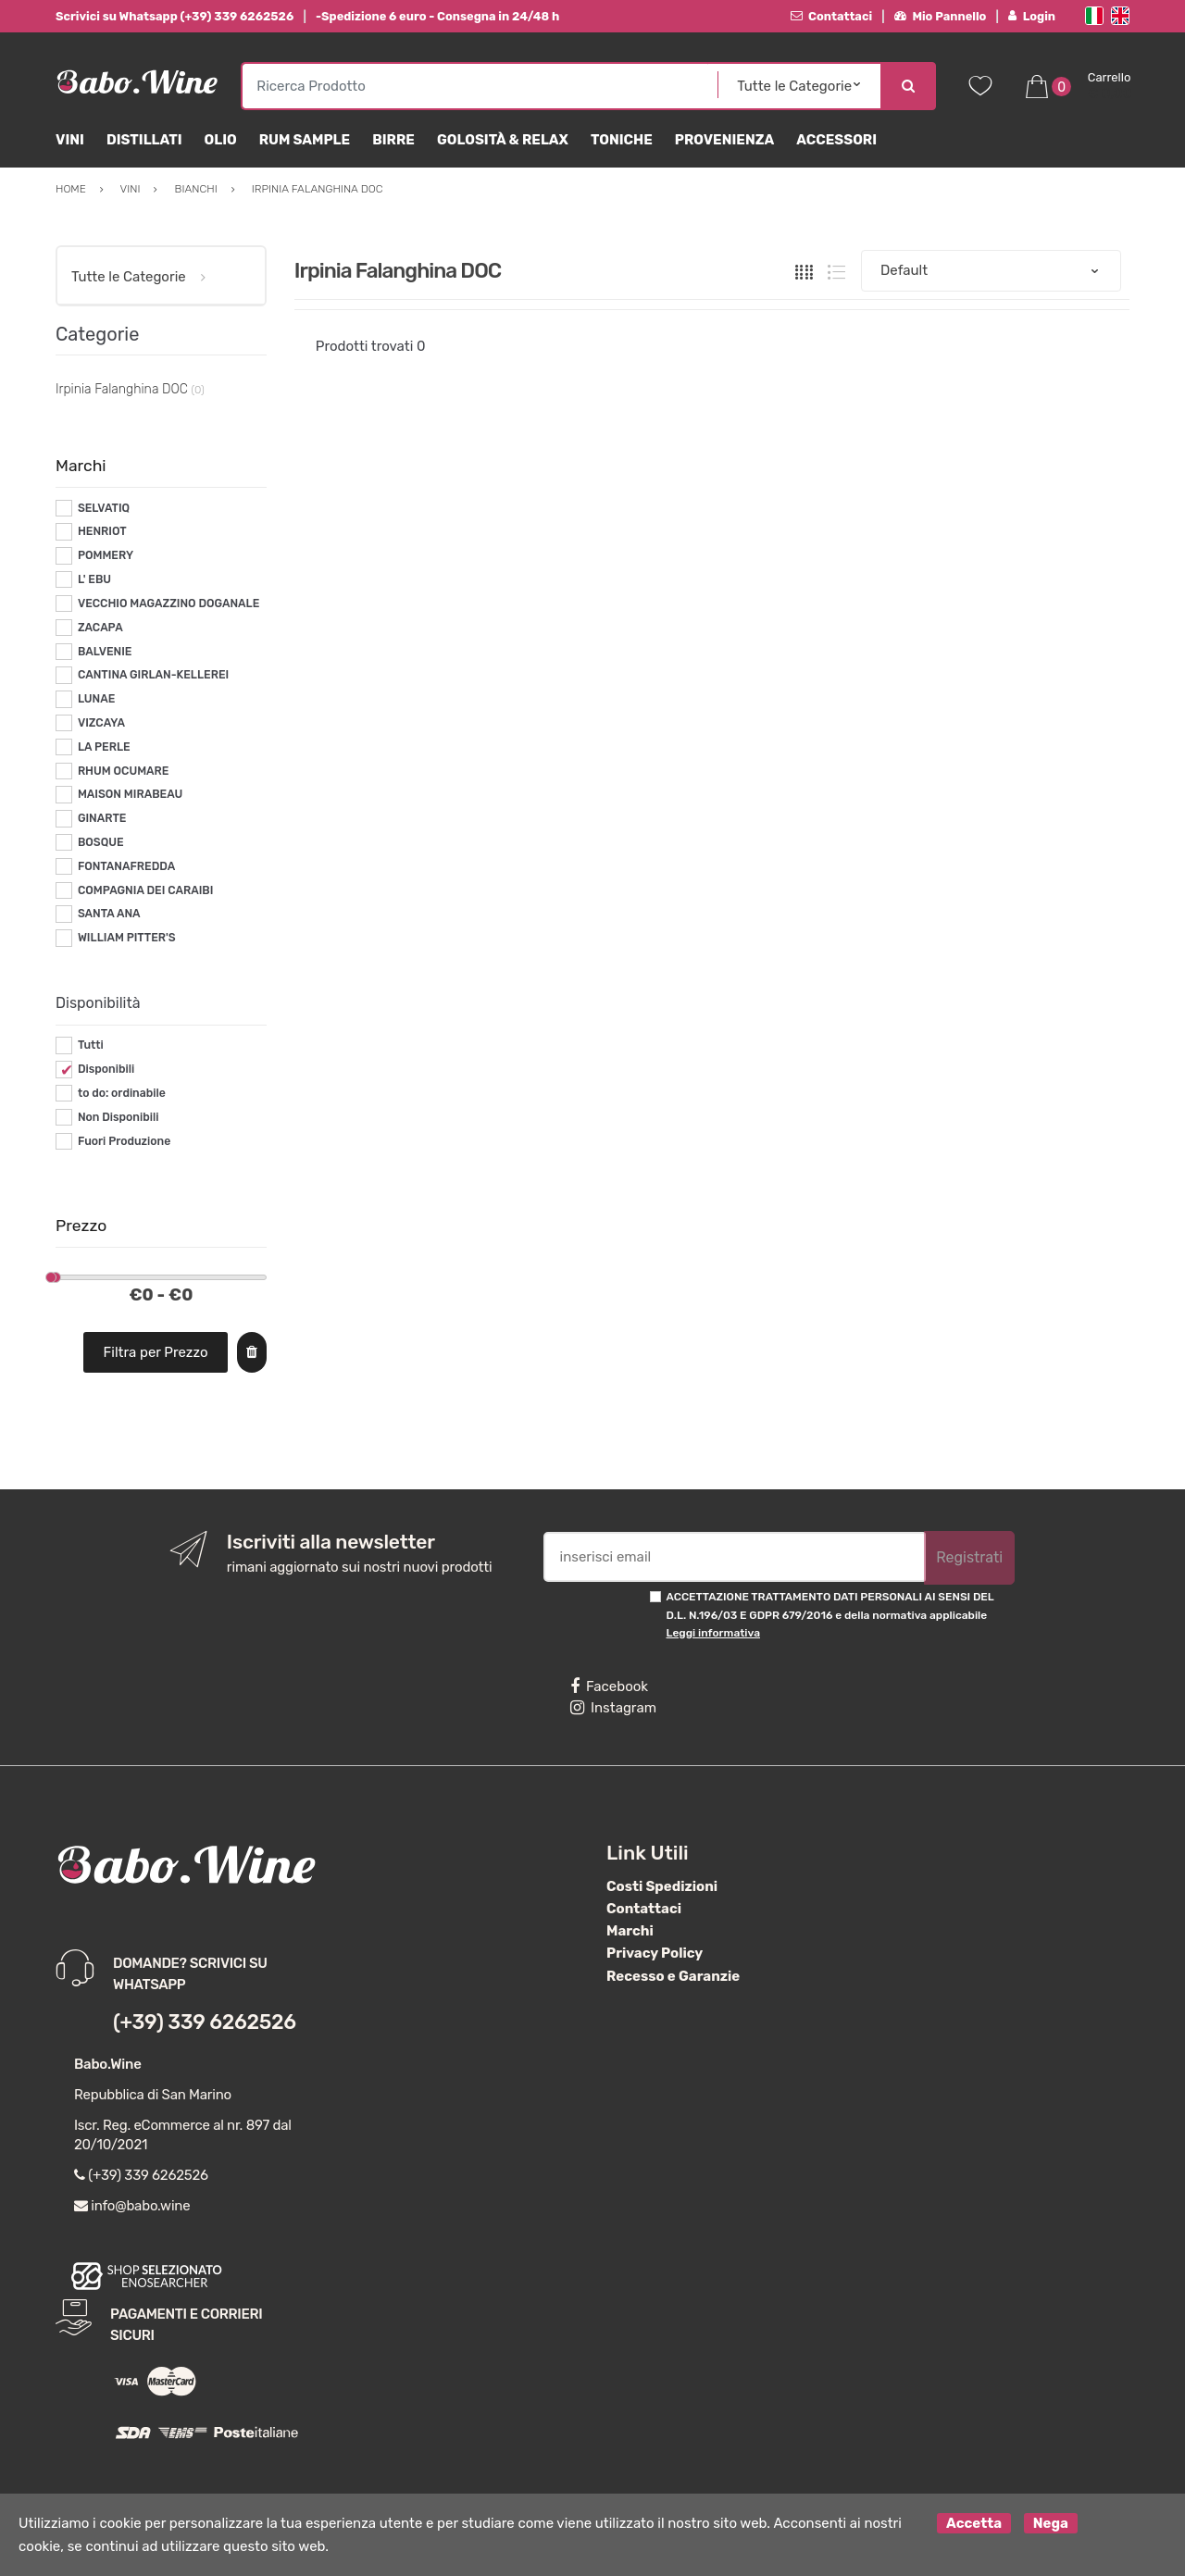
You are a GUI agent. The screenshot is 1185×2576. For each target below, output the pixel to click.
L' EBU (94, 579)
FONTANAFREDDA (126, 866)
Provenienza (724, 139)
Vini (70, 139)
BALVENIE (105, 651)
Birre (393, 139)
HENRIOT (102, 531)
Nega (1050, 2523)
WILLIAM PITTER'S (127, 937)
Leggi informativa (713, 1632)
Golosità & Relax (502, 139)
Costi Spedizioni (661, 1886)
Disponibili (106, 1069)
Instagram (613, 1707)
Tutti (91, 1045)
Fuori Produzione (124, 1141)
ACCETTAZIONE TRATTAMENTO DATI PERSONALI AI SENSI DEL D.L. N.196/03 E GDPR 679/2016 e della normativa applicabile (830, 1614)
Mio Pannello (940, 16)
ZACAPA (100, 627)
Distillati (144, 139)
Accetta (974, 2523)
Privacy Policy (654, 1953)
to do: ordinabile (122, 1093)
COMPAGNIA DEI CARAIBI (145, 890)
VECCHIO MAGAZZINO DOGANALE (168, 603)
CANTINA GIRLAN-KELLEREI (153, 674)
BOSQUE (101, 842)
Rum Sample (304, 139)
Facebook (609, 1686)
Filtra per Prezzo (156, 1352)
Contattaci (832, 16)
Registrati (969, 1557)
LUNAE (96, 698)
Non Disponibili (118, 1117)
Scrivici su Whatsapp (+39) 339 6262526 (174, 16)
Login (1031, 16)
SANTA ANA (109, 913)
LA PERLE (104, 746)
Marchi (630, 1931)
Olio (221, 139)
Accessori (836, 139)
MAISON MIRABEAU (130, 794)
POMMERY (105, 555)
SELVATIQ (104, 508)
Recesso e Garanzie (673, 1976)
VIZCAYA (101, 722)
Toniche (622, 139)
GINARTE (102, 818)
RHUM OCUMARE (123, 771)
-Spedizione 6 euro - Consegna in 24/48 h (437, 16)
